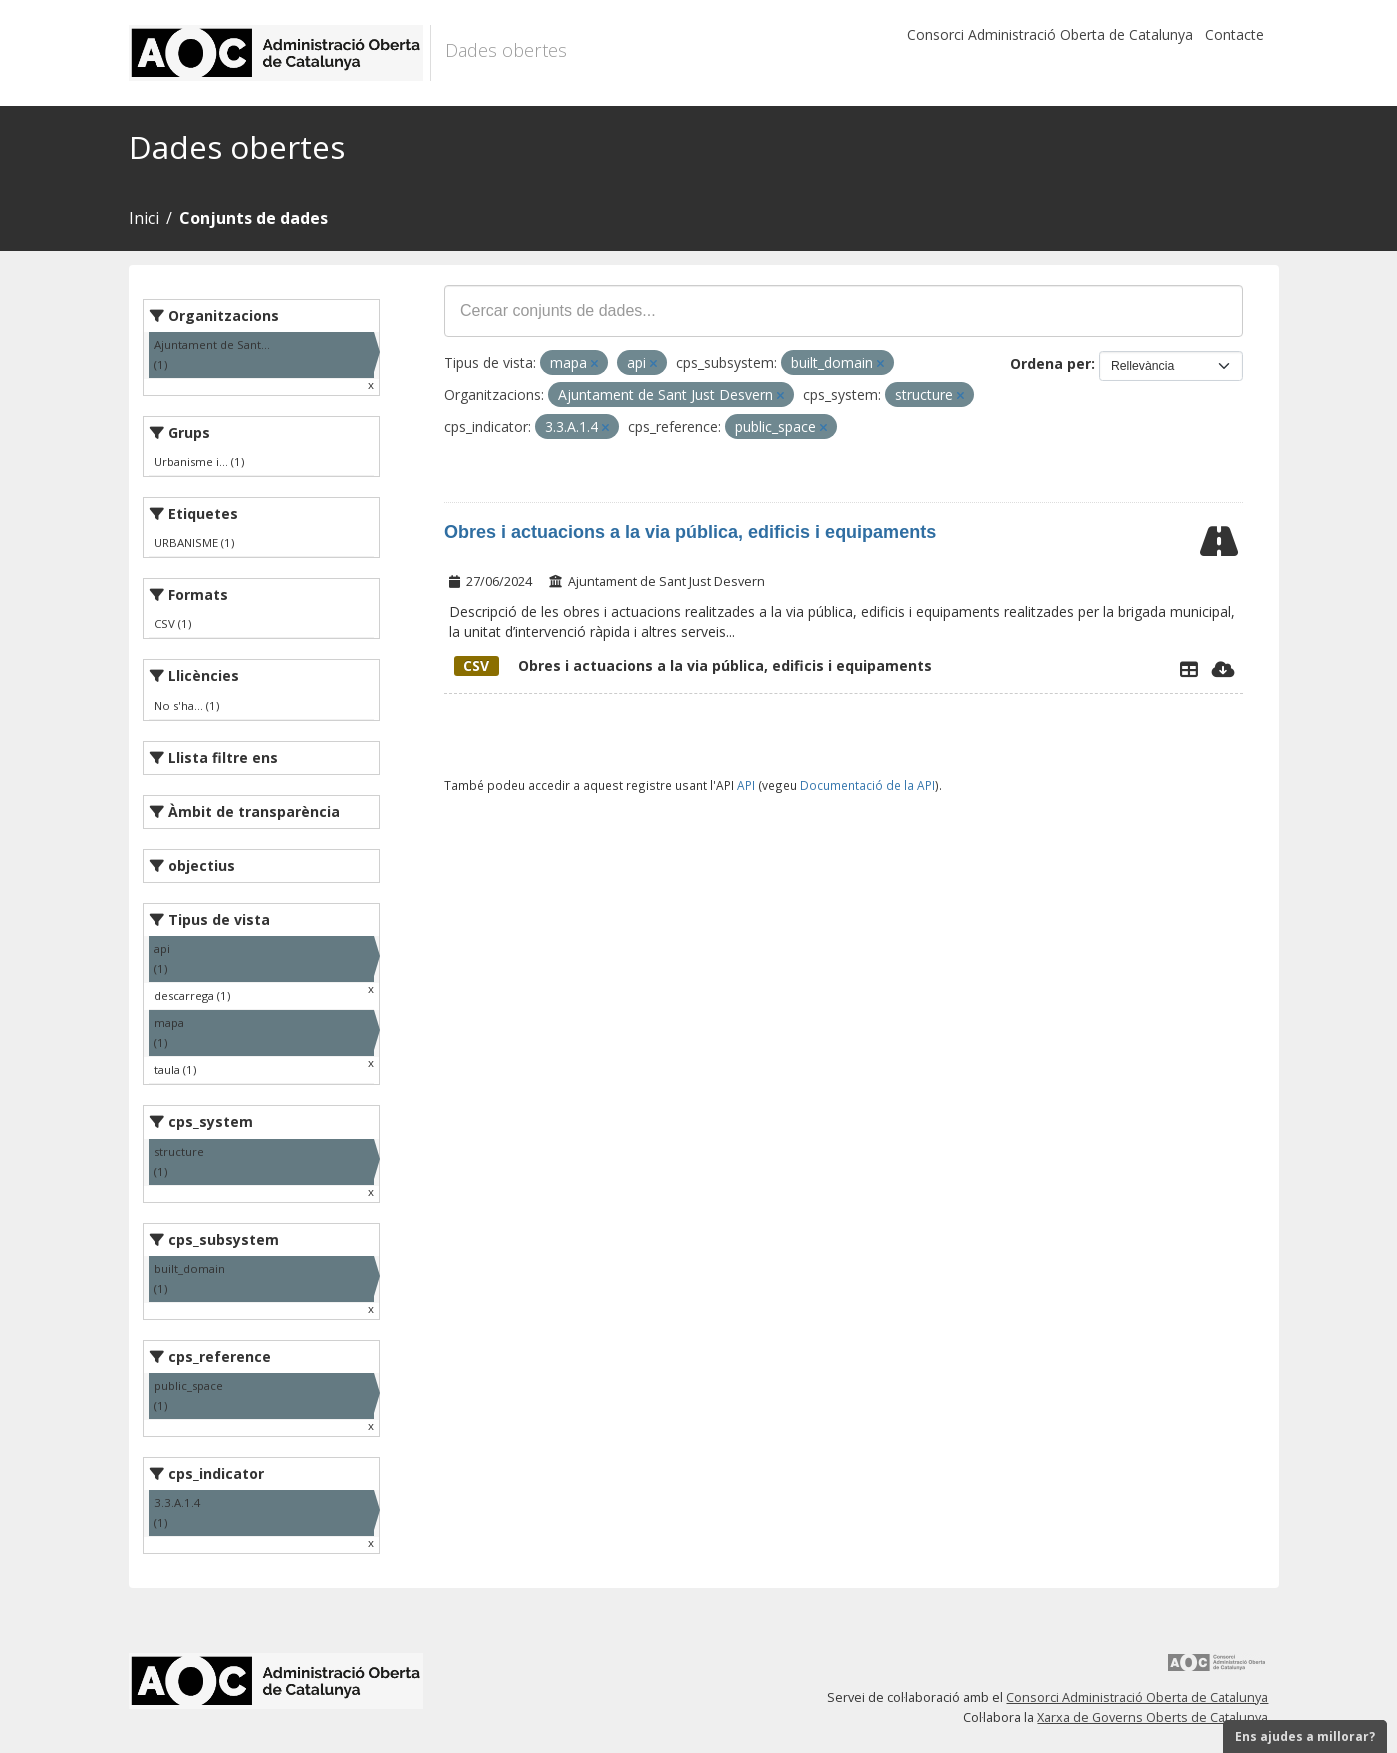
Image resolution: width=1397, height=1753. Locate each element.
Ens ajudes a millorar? (1305, 1736)
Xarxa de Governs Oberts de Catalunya (1152, 1717)
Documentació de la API (867, 785)
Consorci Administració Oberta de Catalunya (1050, 34)
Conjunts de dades (253, 218)
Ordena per (1050, 363)
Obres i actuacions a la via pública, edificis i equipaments (690, 532)
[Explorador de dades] (1189, 669)
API (746, 785)
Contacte (1234, 34)
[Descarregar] (1223, 669)
